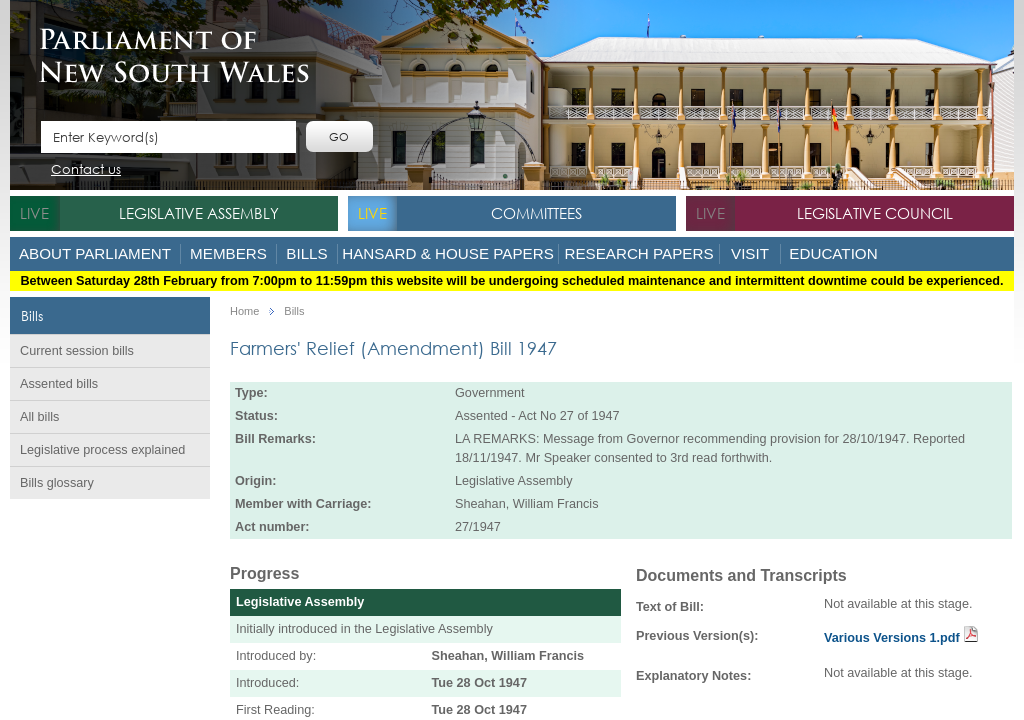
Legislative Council (875, 213)
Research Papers (638, 253)
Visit (750, 253)
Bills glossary (57, 483)
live (34, 213)
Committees (536, 213)
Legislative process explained (102, 450)
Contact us (86, 170)
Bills (306, 253)
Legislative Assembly (199, 213)
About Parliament (95, 253)
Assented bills (59, 384)
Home (244, 311)
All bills (39, 417)
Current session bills (77, 351)
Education (833, 253)
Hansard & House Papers (448, 253)
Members (228, 253)
